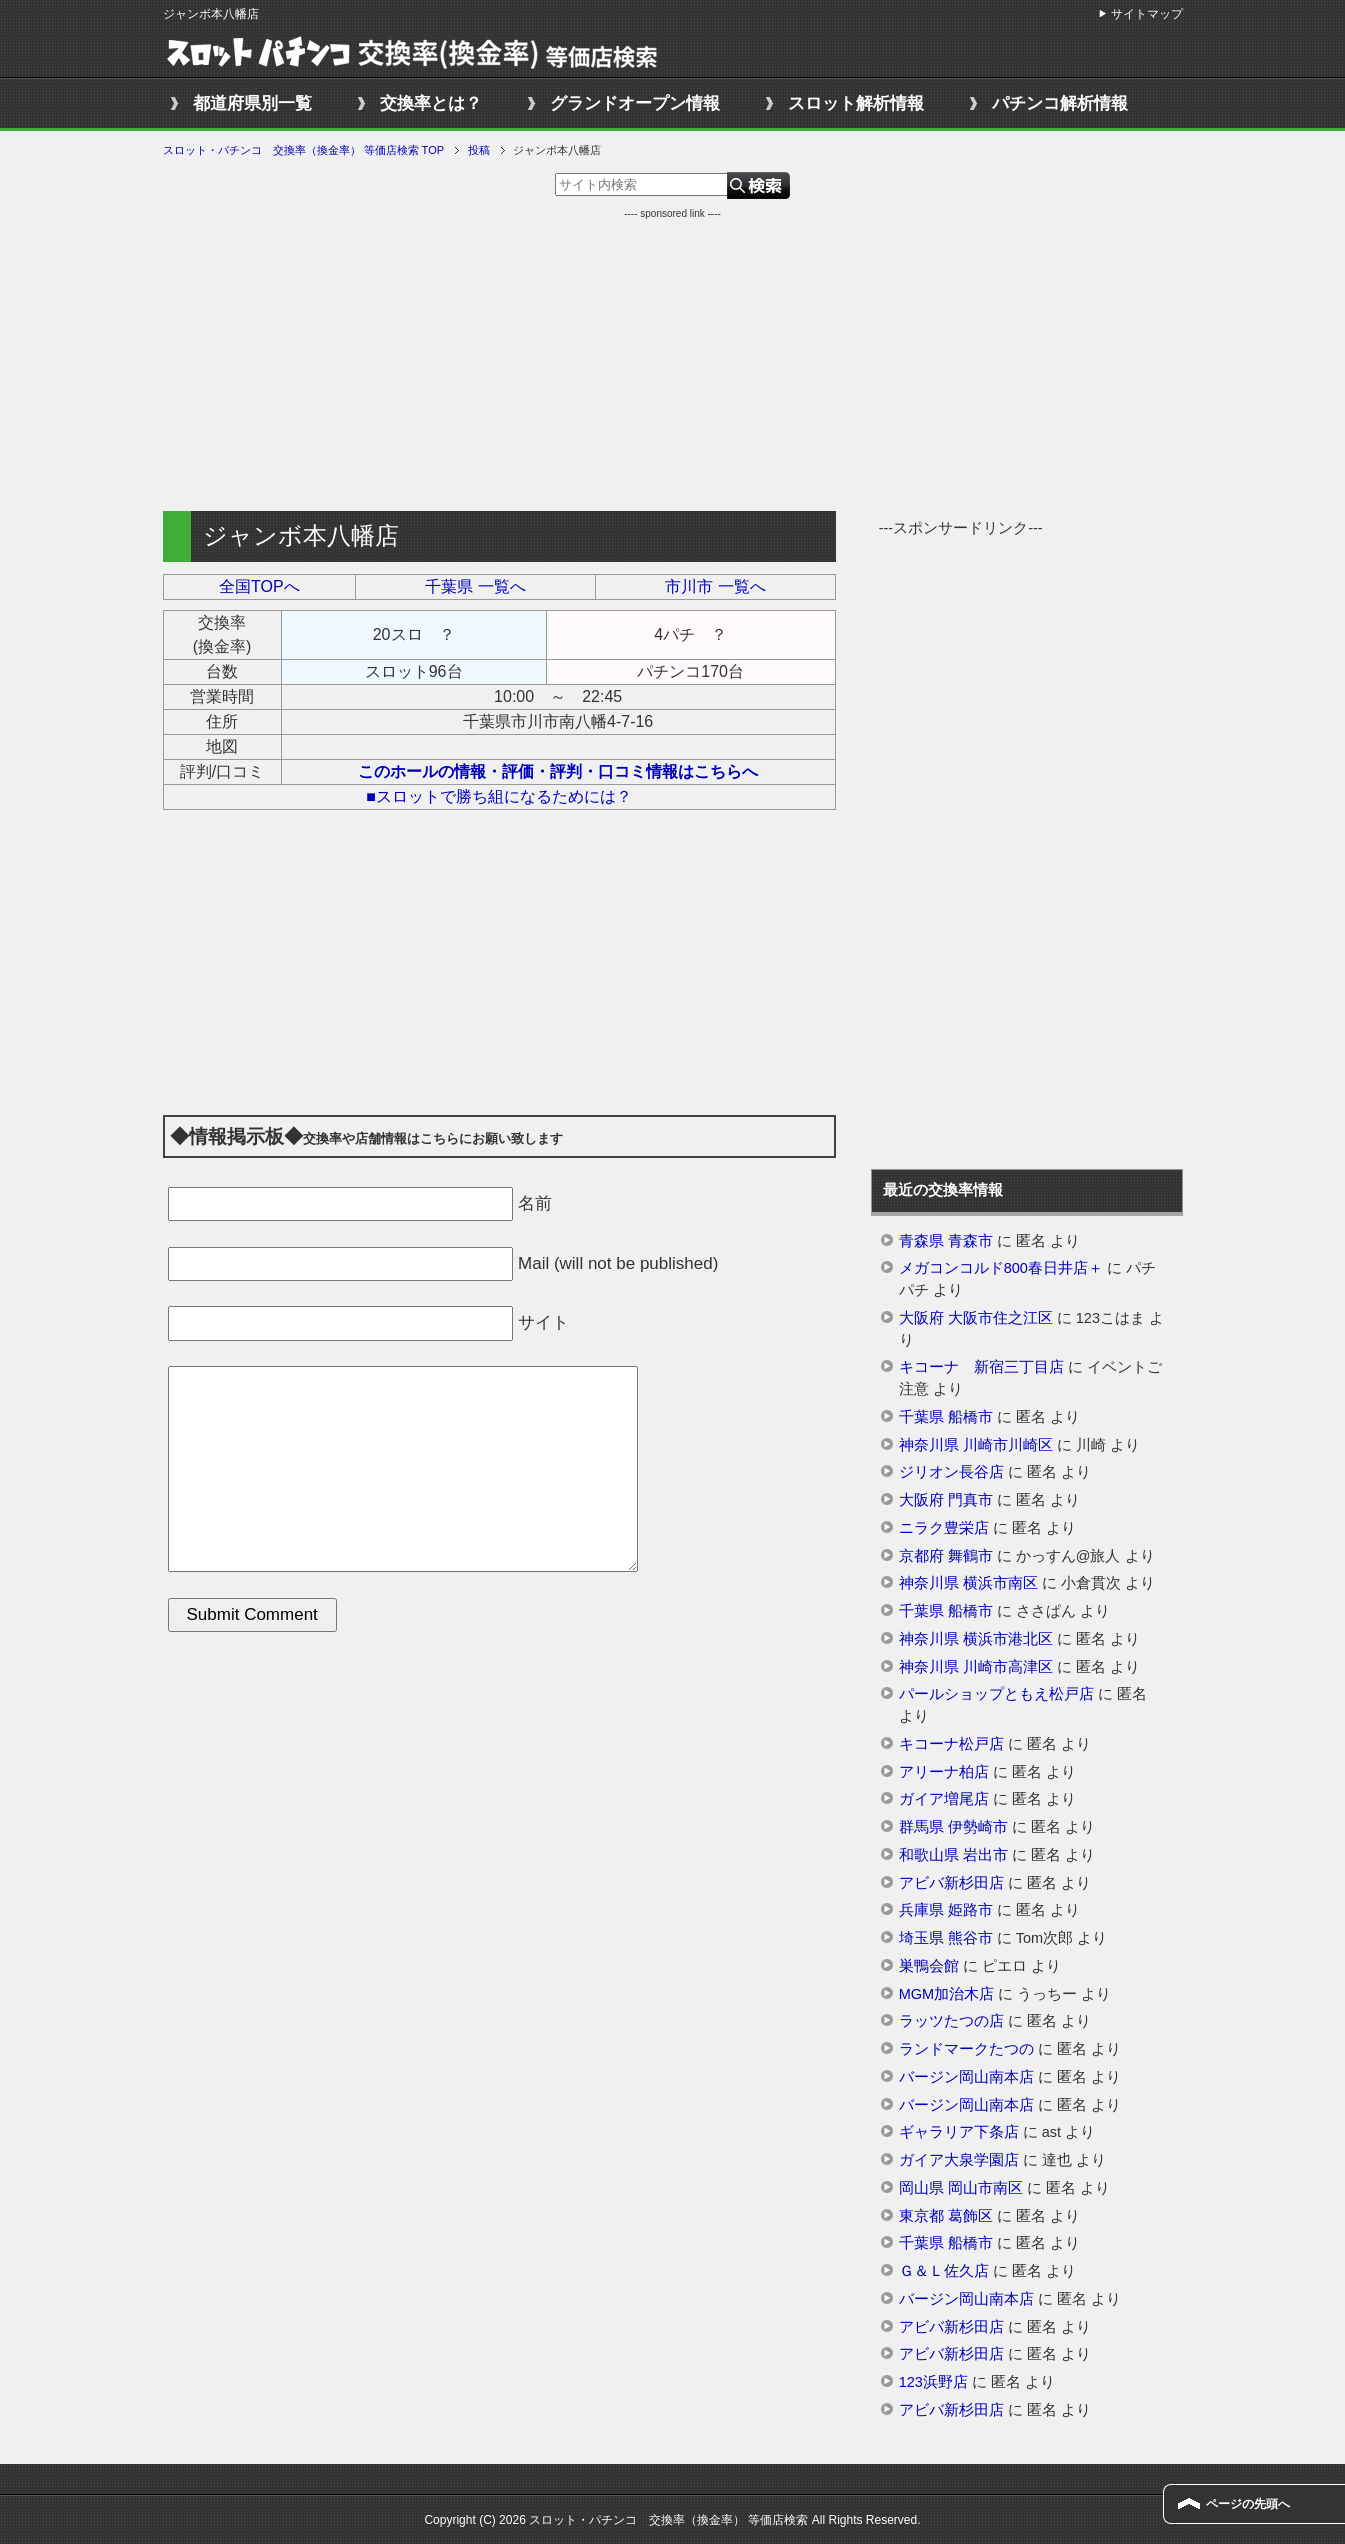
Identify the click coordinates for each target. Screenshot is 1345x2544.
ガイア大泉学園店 (959, 2160)
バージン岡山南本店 (966, 2077)
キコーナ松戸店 (951, 1744)
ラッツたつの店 (951, 2021)
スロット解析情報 (856, 103)
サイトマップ (1147, 14)
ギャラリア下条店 (959, 2132)
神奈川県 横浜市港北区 (976, 1639)
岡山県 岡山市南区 (961, 2188)
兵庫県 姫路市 (946, 1910)
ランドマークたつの (966, 2049)
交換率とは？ (431, 103)
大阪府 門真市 (946, 1500)
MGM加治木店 (946, 1994)
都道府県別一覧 (252, 103)
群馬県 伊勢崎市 (953, 1827)
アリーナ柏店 (944, 1772)
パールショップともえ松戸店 (996, 1694)
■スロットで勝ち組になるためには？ (499, 796)
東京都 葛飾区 (946, 2216)
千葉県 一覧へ (475, 586)
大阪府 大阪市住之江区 (976, 1318)
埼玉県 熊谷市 (946, 1938)
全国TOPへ (259, 586)
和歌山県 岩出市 (953, 1855)
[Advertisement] (673, 361)
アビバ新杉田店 (951, 1883)
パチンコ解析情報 (1060, 103)
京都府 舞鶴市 (946, 1556)
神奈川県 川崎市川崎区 (976, 1445)
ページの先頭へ (1248, 2504)
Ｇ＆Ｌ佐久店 (944, 2271)
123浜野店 (933, 2382)
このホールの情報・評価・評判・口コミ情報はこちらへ (558, 771)
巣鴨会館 (929, 1966)
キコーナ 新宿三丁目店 (981, 1367)
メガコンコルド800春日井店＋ (1001, 1268)
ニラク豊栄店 (944, 1528)
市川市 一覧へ (715, 586)
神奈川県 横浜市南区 (968, 1583)
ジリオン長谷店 (951, 1472)
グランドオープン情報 (635, 103)
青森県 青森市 (946, 1241)
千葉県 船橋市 (946, 1417)
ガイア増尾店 (944, 1799)
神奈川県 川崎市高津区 (976, 1667)
